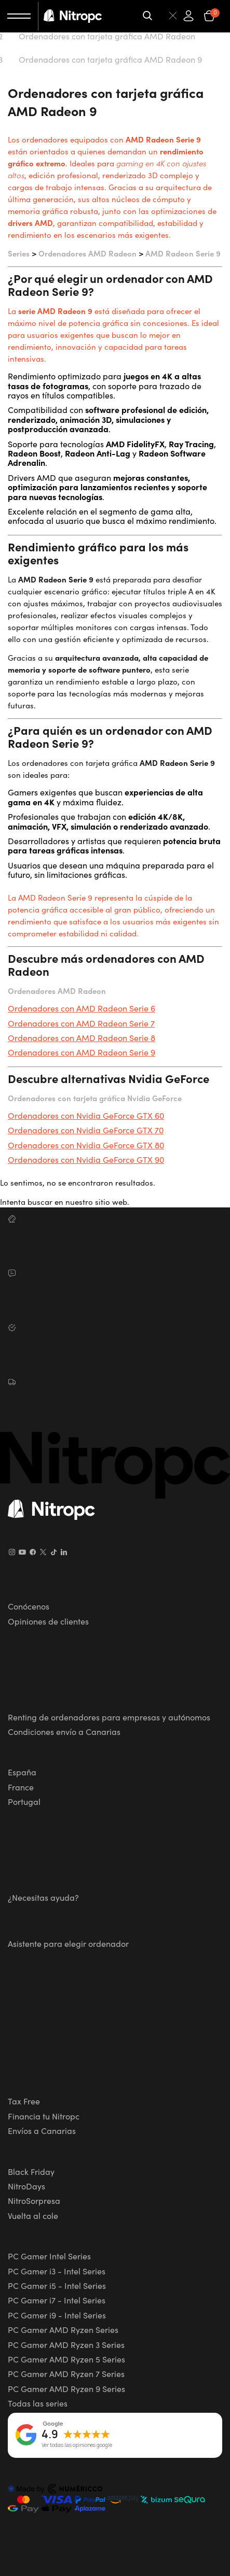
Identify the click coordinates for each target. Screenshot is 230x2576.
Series (19, 253)
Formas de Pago (37, 2016)
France (21, 1786)
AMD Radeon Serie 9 (183, 253)
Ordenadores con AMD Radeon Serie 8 (81, 1037)
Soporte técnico (36, 1920)
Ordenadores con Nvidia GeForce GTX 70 (86, 1129)
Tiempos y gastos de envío (55, 1985)
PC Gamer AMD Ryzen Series (63, 2329)
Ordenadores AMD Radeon (87, 253)
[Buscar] (160, 15)
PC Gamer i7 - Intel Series (56, 2299)
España (22, 1771)
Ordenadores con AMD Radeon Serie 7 (81, 1023)
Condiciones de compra (50, 2047)
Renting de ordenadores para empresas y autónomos (109, 1717)
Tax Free (24, 2101)
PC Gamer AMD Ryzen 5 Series (66, 2359)
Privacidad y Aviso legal (51, 1662)
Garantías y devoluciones (54, 1874)
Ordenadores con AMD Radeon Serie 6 (81, 1008)
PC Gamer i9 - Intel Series (57, 2315)
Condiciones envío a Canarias (64, 1731)
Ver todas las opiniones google (77, 2445)
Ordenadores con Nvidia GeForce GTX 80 (86, 1144)
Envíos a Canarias (42, 2130)
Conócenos (28, 1606)
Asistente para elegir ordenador (68, 1943)
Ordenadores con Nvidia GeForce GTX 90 (86, 1159)
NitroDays (26, 2185)
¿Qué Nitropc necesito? (49, 1843)
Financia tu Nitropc (43, 2116)
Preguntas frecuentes (46, 2078)
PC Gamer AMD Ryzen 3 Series (66, 2344)
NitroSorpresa (34, 2200)
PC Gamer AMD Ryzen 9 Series (66, 2388)
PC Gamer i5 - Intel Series (57, 2285)
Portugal (24, 1801)
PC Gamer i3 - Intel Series (56, 2270)
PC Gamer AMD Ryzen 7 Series (66, 2373)
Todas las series (37, 2403)
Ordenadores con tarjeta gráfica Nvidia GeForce (95, 1097)
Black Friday (31, 2171)
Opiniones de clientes (48, 1621)
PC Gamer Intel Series (49, 2255)
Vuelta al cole (33, 2215)
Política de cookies (41, 1693)
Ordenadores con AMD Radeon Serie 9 (81, 1052)
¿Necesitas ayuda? (43, 1897)
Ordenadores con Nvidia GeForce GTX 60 (86, 1115)
